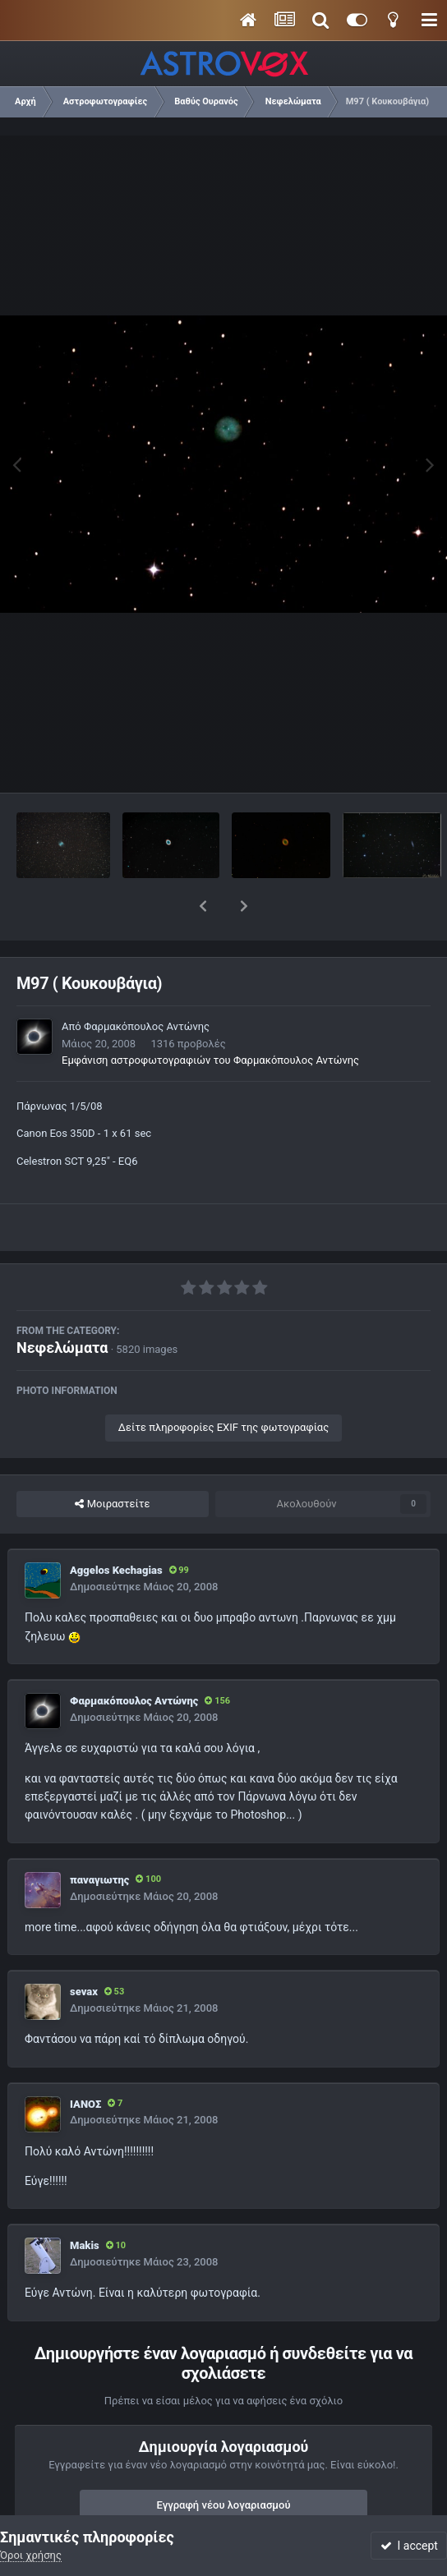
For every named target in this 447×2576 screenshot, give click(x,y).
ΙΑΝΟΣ (85, 2061)
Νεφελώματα (62, 1304)
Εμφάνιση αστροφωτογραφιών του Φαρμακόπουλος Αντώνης (210, 1017)
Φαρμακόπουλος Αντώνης (147, 984)
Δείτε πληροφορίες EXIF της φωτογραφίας (223, 1384)
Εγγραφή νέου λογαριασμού (224, 2462)
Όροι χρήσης (31, 2555)
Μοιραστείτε (112, 1461)
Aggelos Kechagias (116, 1527)
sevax (84, 1949)
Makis (84, 2202)
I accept (409, 2545)
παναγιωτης (99, 1837)
